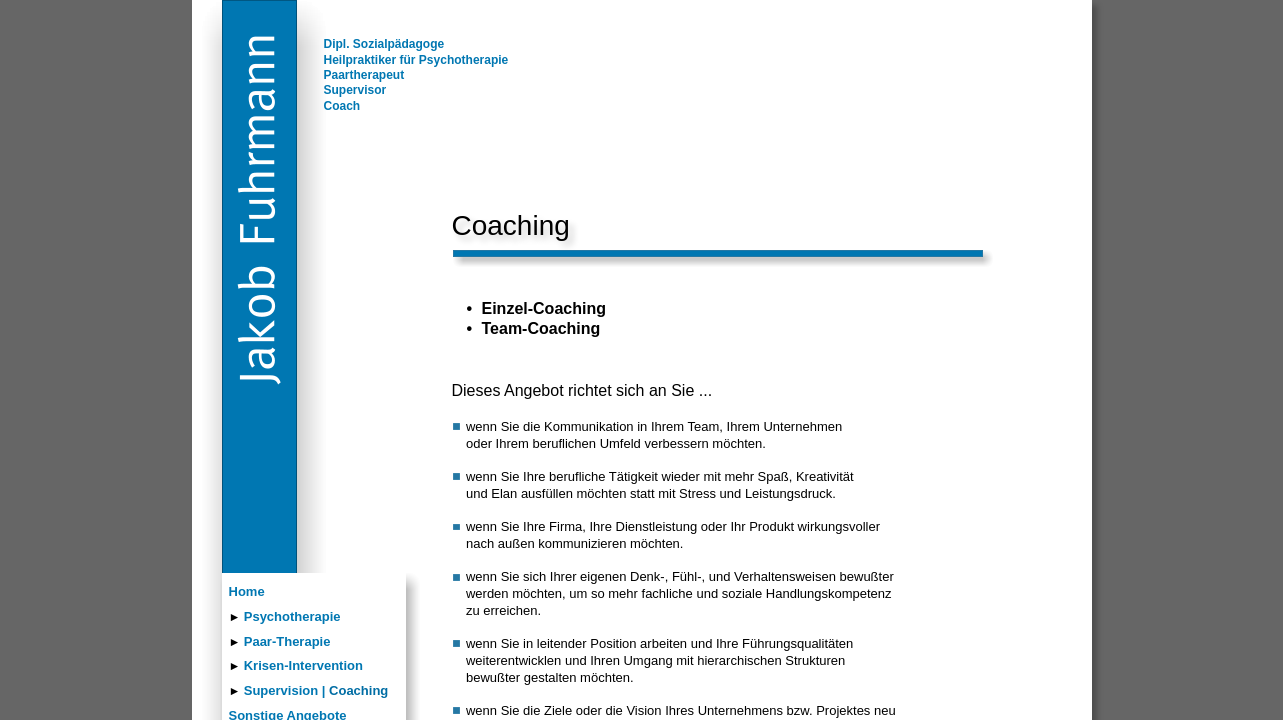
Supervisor (355, 90)
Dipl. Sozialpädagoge (384, 44)
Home (247, 591)
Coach (342, 106)
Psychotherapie (292, 616)
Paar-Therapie (287, 641)
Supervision (281, 690)
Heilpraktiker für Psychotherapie (416, 60)
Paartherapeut (364, 75)
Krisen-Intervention (303, 665)
